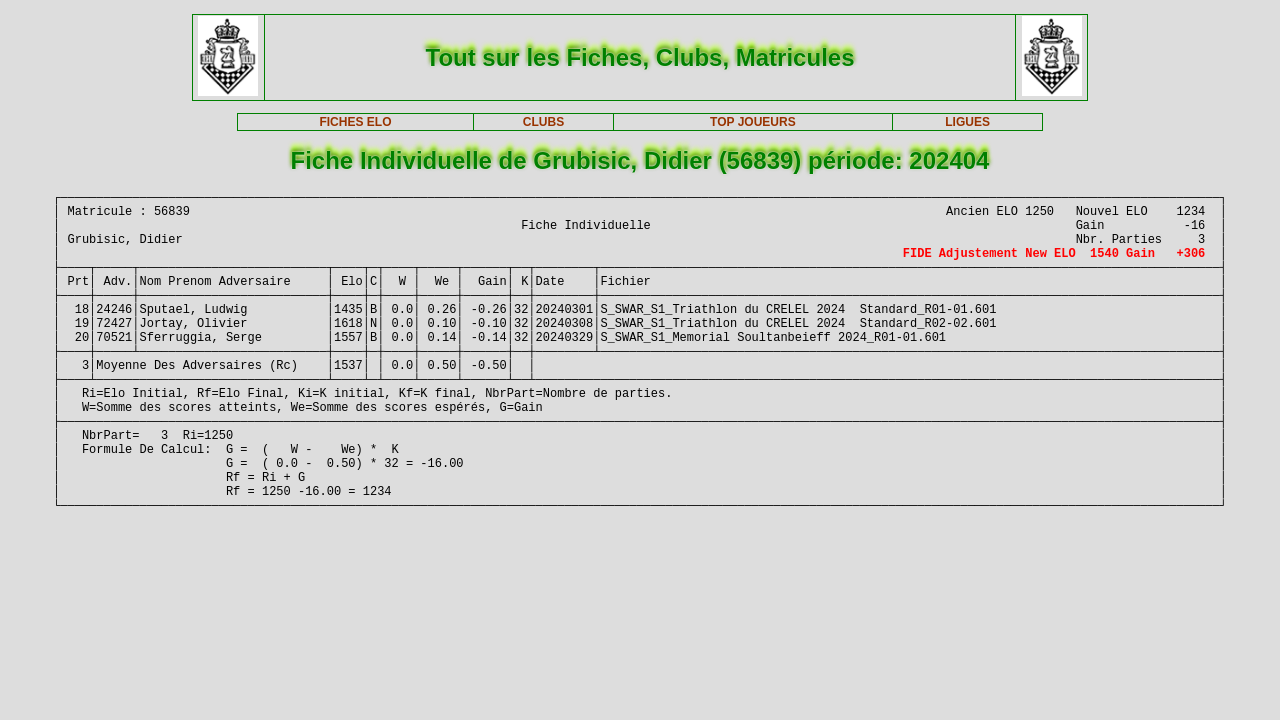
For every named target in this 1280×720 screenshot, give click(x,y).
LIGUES (967, 122)
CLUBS (543, 122)
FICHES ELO (355, 122)
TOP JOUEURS (753, 122)
